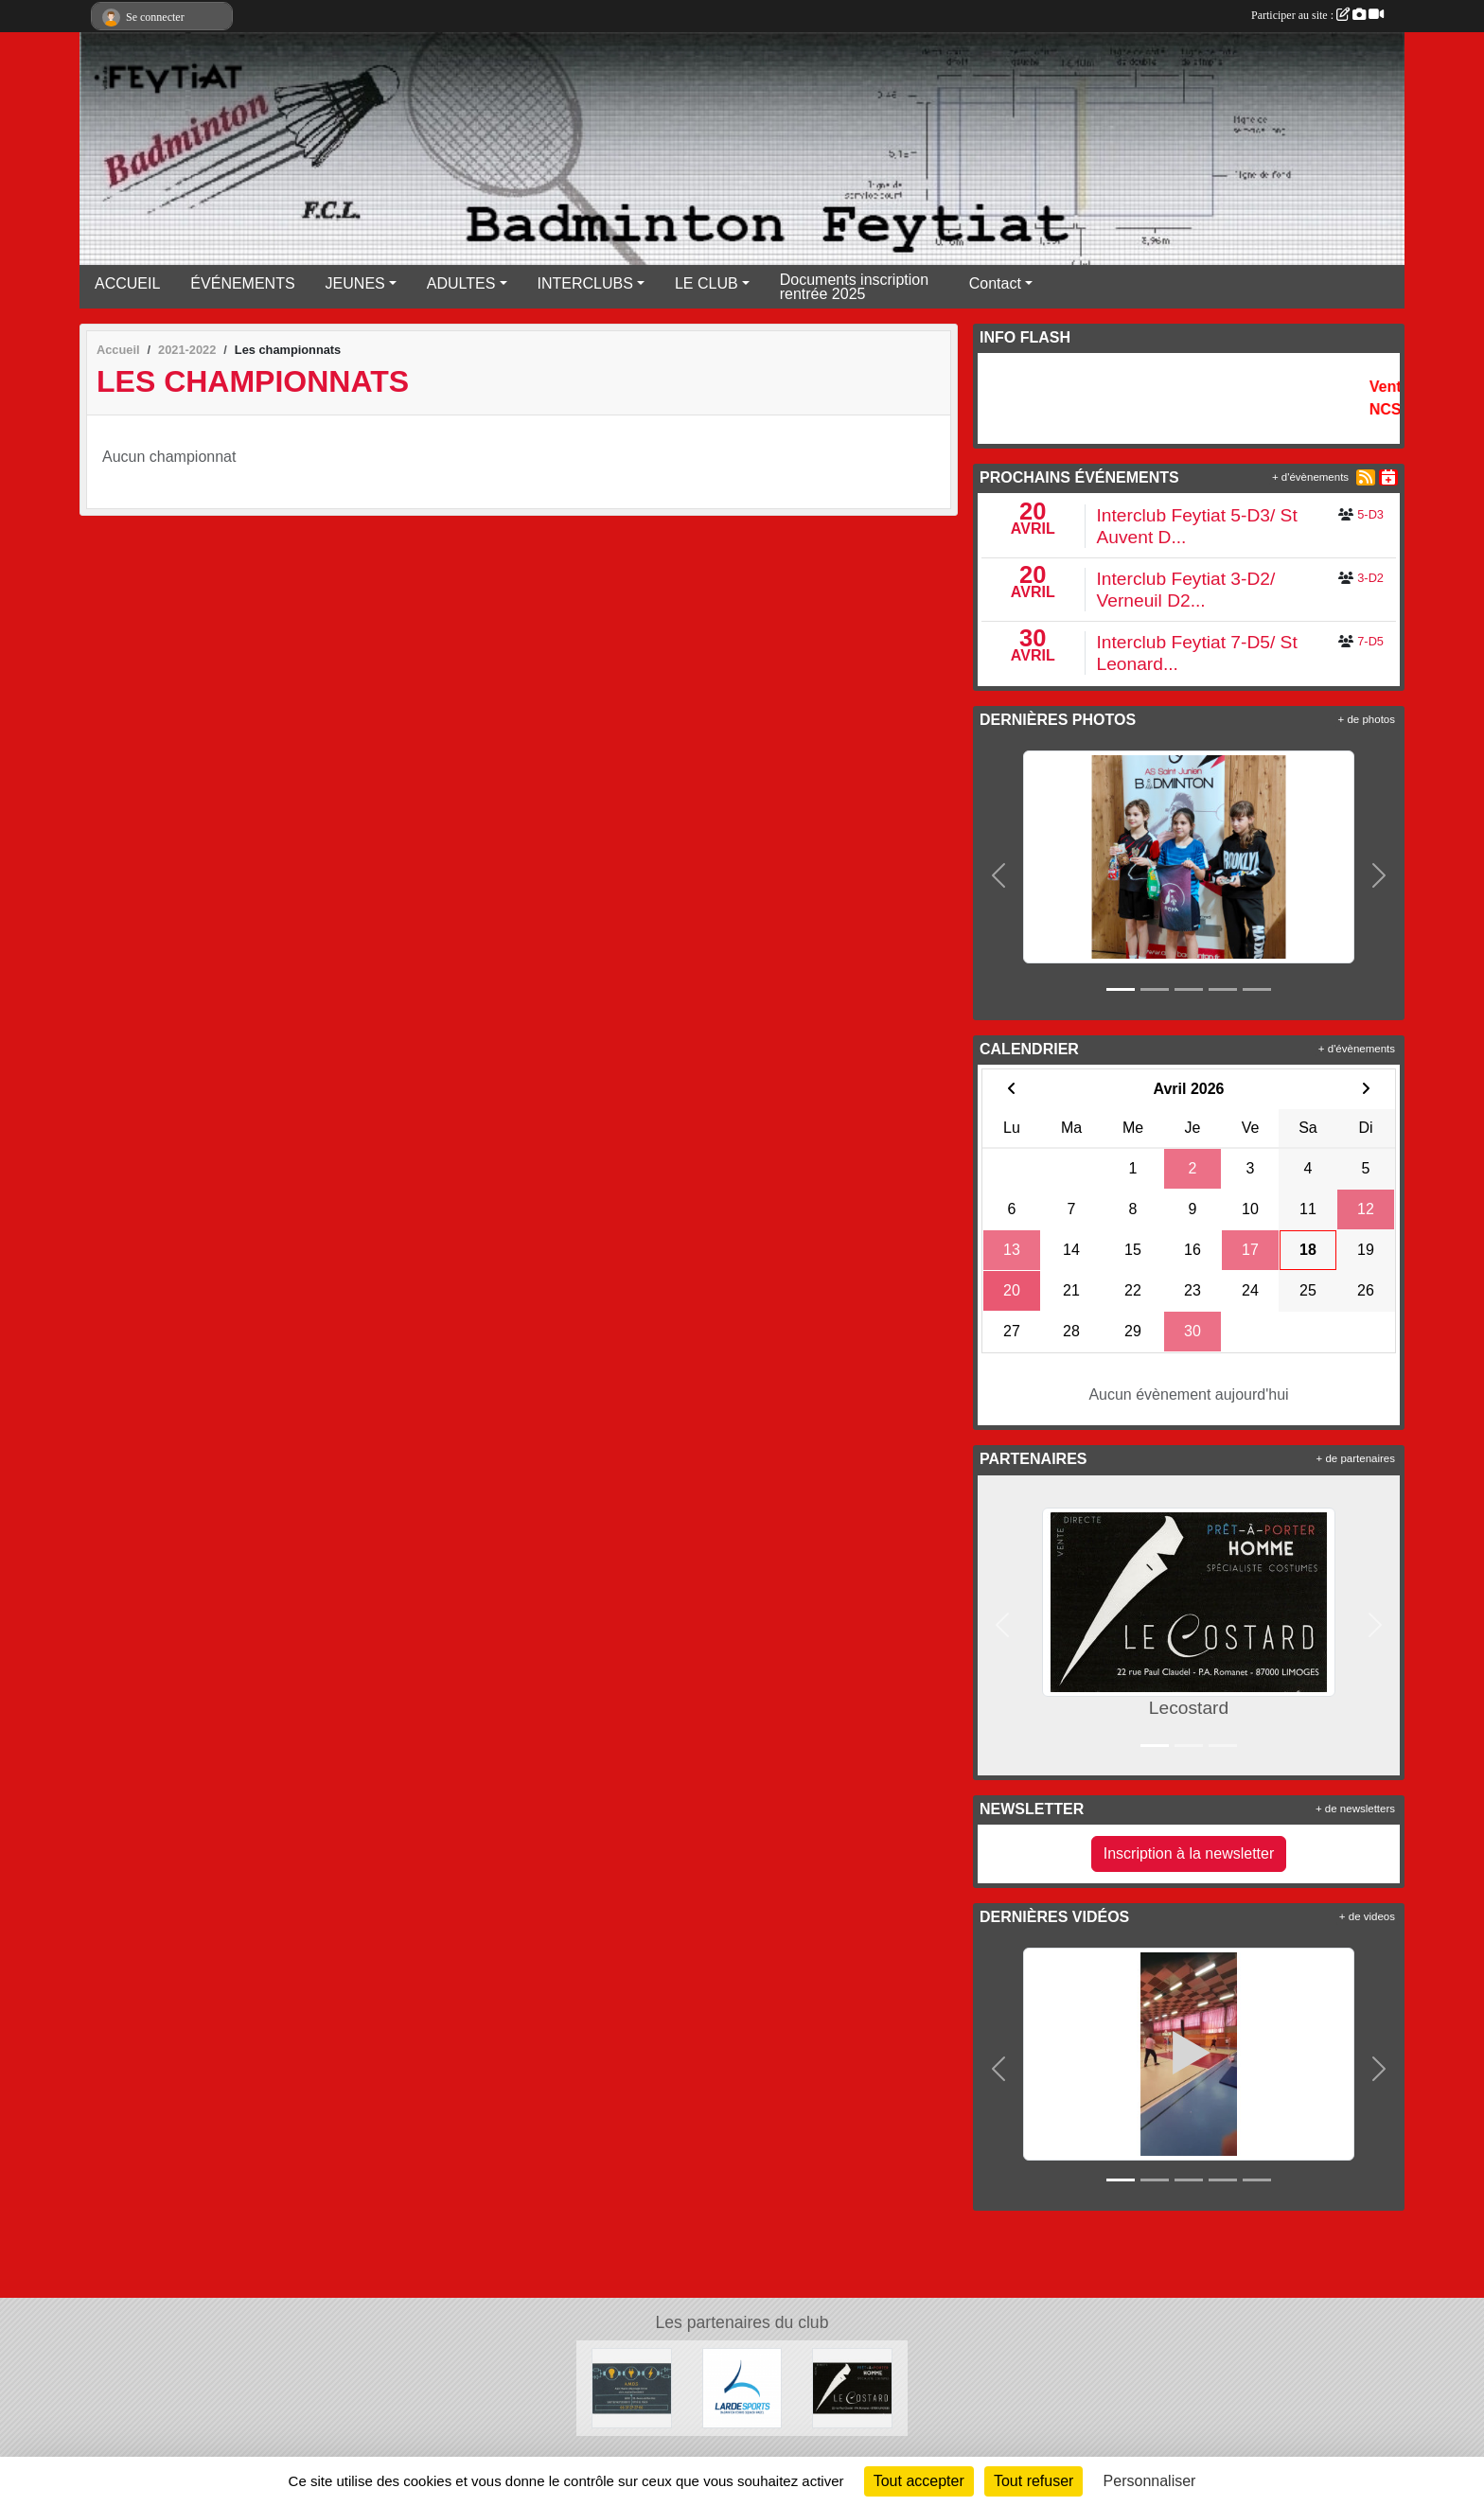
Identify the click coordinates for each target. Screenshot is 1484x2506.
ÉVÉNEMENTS (242, 283)
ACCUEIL (127, 283)
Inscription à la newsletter (1189, 1853)
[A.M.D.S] (632, 2387)
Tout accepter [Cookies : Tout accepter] (919, 2481)
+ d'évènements (1310, 477)
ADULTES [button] (461, 283)
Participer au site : (1317, 15)
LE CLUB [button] (706, 283)
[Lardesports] (742, 2387)
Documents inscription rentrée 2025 (854, 287)
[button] (999, 875)
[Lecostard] (852, 2387)
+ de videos (1367, 1916)
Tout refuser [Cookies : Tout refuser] (1033, 2481)
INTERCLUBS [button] (585, 283)
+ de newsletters (1355, 1808)
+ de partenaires (1355, 1458)
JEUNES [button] (355, 283)
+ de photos (1366, 719)
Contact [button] (995, 283)
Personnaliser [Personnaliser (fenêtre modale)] (1150, 2481)
